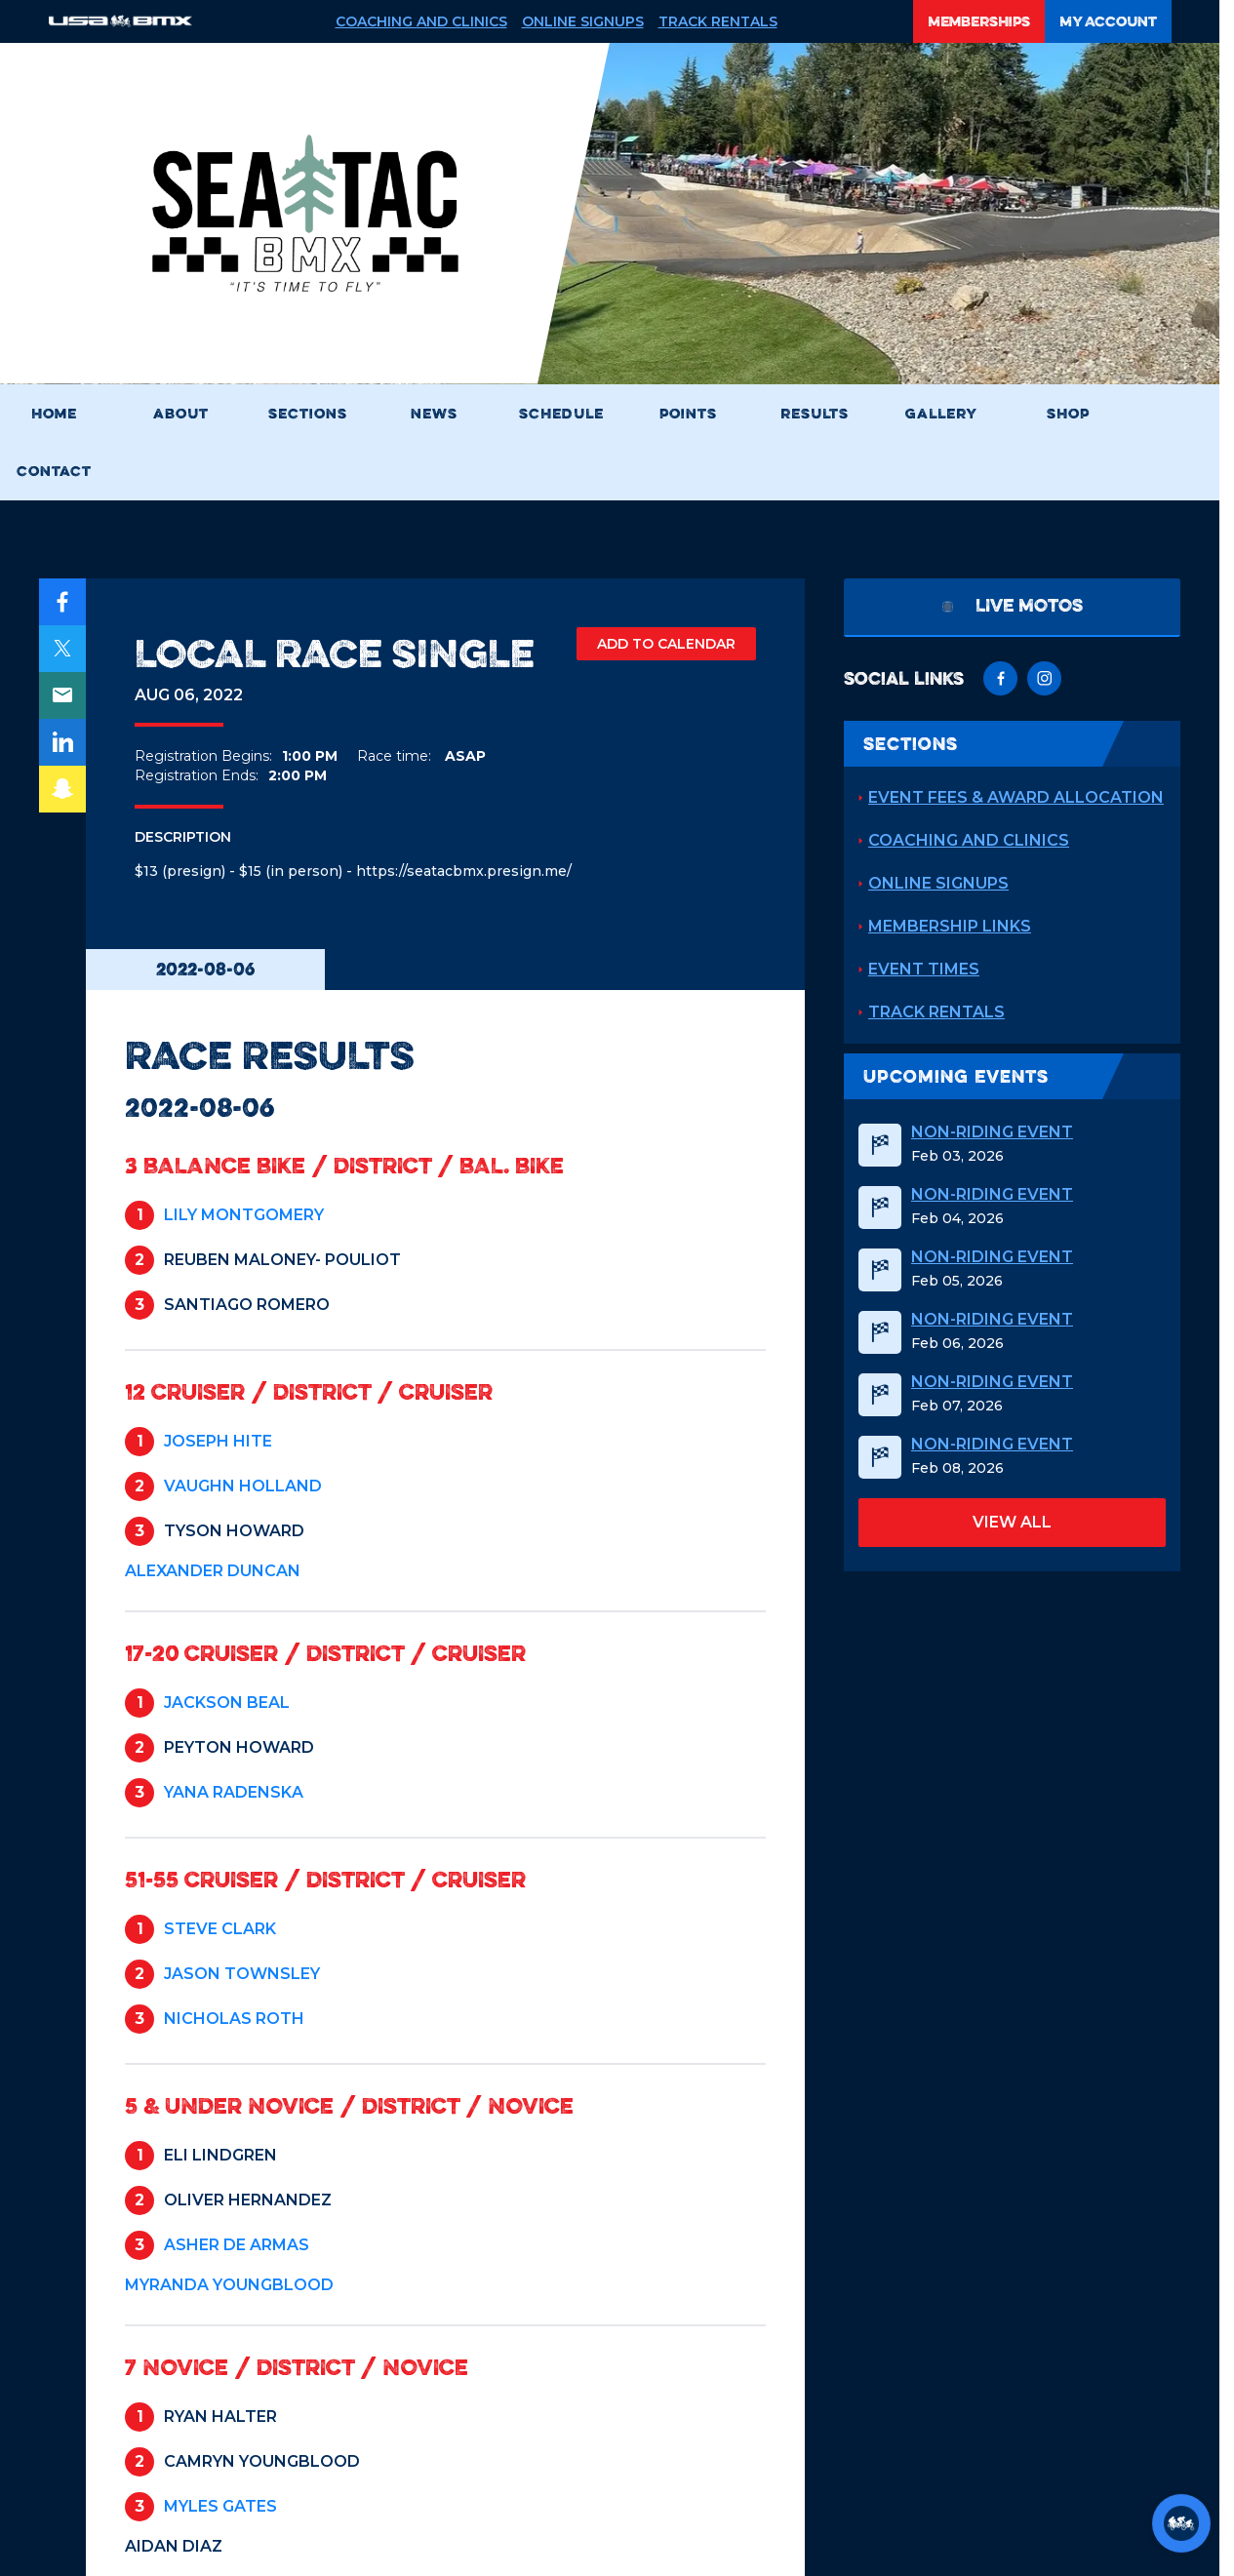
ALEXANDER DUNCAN (212, 1571)
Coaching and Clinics (421, 21)
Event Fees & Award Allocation (1016, 797)
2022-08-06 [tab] (205, 969)
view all (1012, 1522)
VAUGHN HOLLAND (243, 1486)
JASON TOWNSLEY (242, 1973)
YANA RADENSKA (233, 1792)
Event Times (923, 969)
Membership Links (949, 926)
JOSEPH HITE (218, 1441)
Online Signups (583, 21)
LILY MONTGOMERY (244, 1215)
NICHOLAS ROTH (234, 2018)
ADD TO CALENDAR (666, 644)
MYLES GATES (220, 2506)
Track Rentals (717, 21)
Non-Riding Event (992, 1132)
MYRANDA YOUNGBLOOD (229, 2285)
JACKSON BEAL (227, 1702)
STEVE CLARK (220, 1929)
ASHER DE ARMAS (236, 2245)
